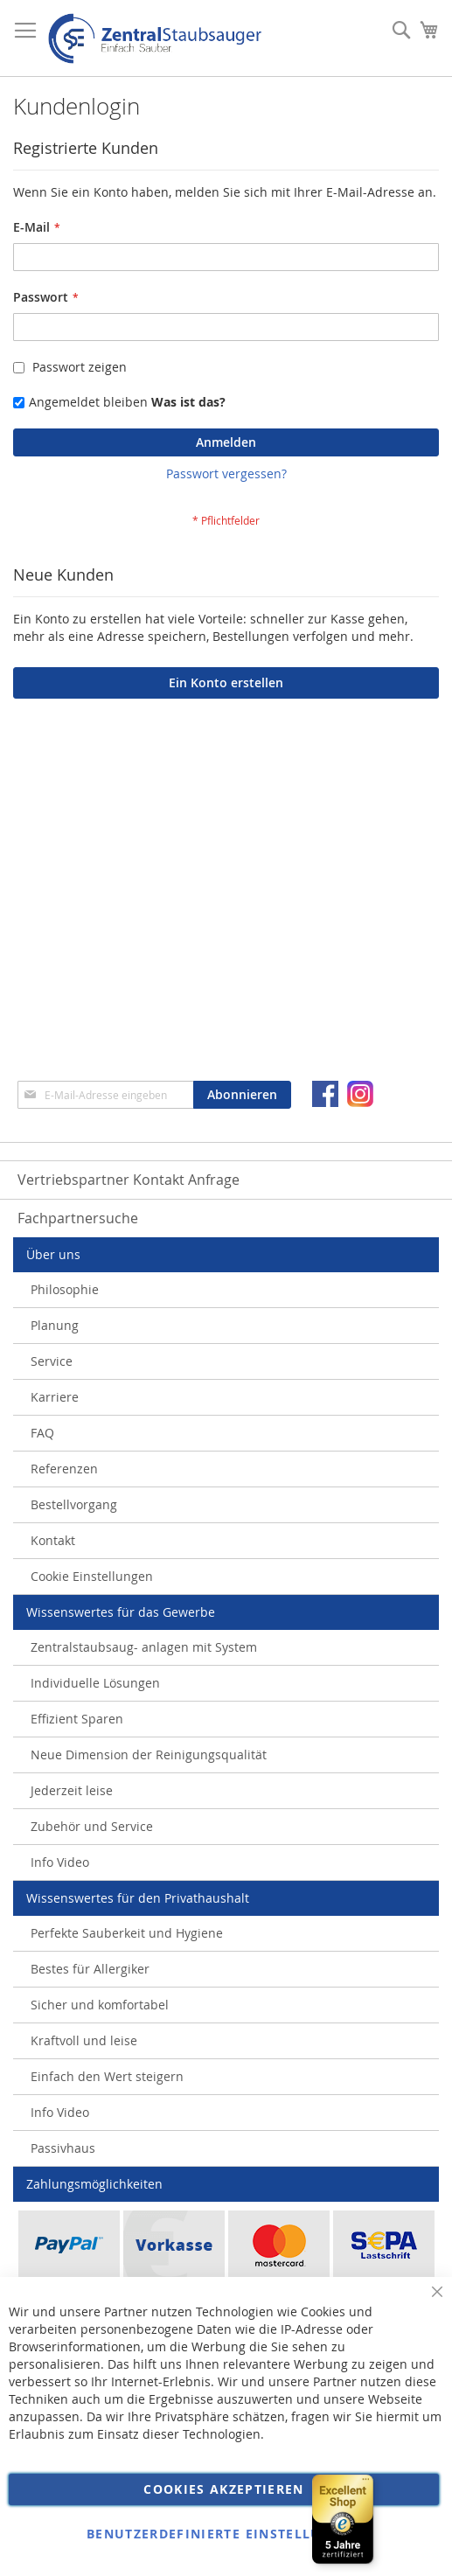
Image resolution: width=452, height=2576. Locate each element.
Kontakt (53, 1540)
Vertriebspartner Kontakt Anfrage (128, 1179)
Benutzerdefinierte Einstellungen (224, 2533)
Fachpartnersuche (77, 1218)
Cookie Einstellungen (92, 1576)
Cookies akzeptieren (223, 2489)
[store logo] (154, 38)
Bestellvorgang (74, 1504)
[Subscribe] (242, 1095)
